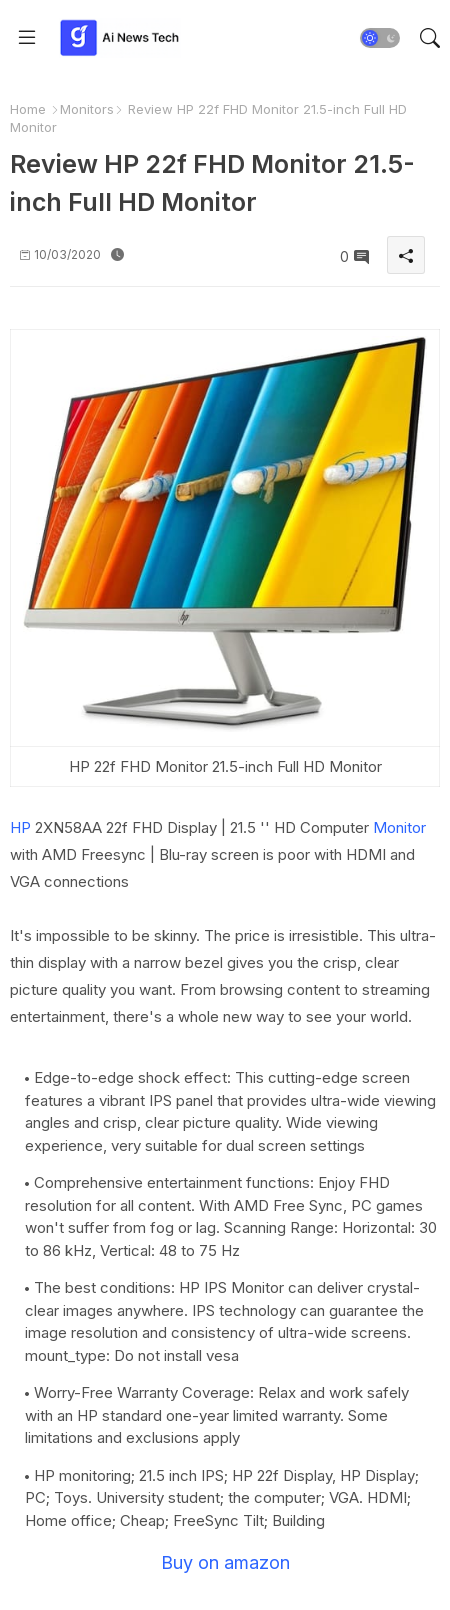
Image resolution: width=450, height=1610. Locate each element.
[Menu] (27, 38)
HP (20, 827)
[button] (380, 38)
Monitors (87, 109)
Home (28, 109)
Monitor (399, 827)
